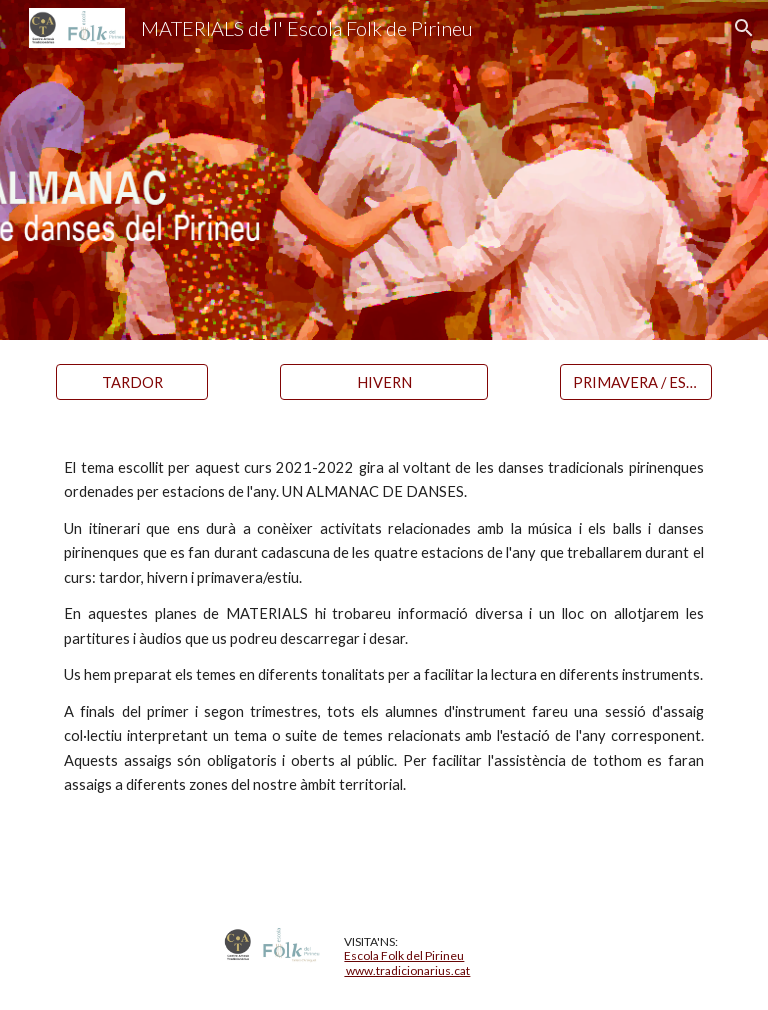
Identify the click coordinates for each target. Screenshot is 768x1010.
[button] (744, 28)
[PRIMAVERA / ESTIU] (635, 382)
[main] (383, 663)
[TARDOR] (131, 382)
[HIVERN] (383, 382)
